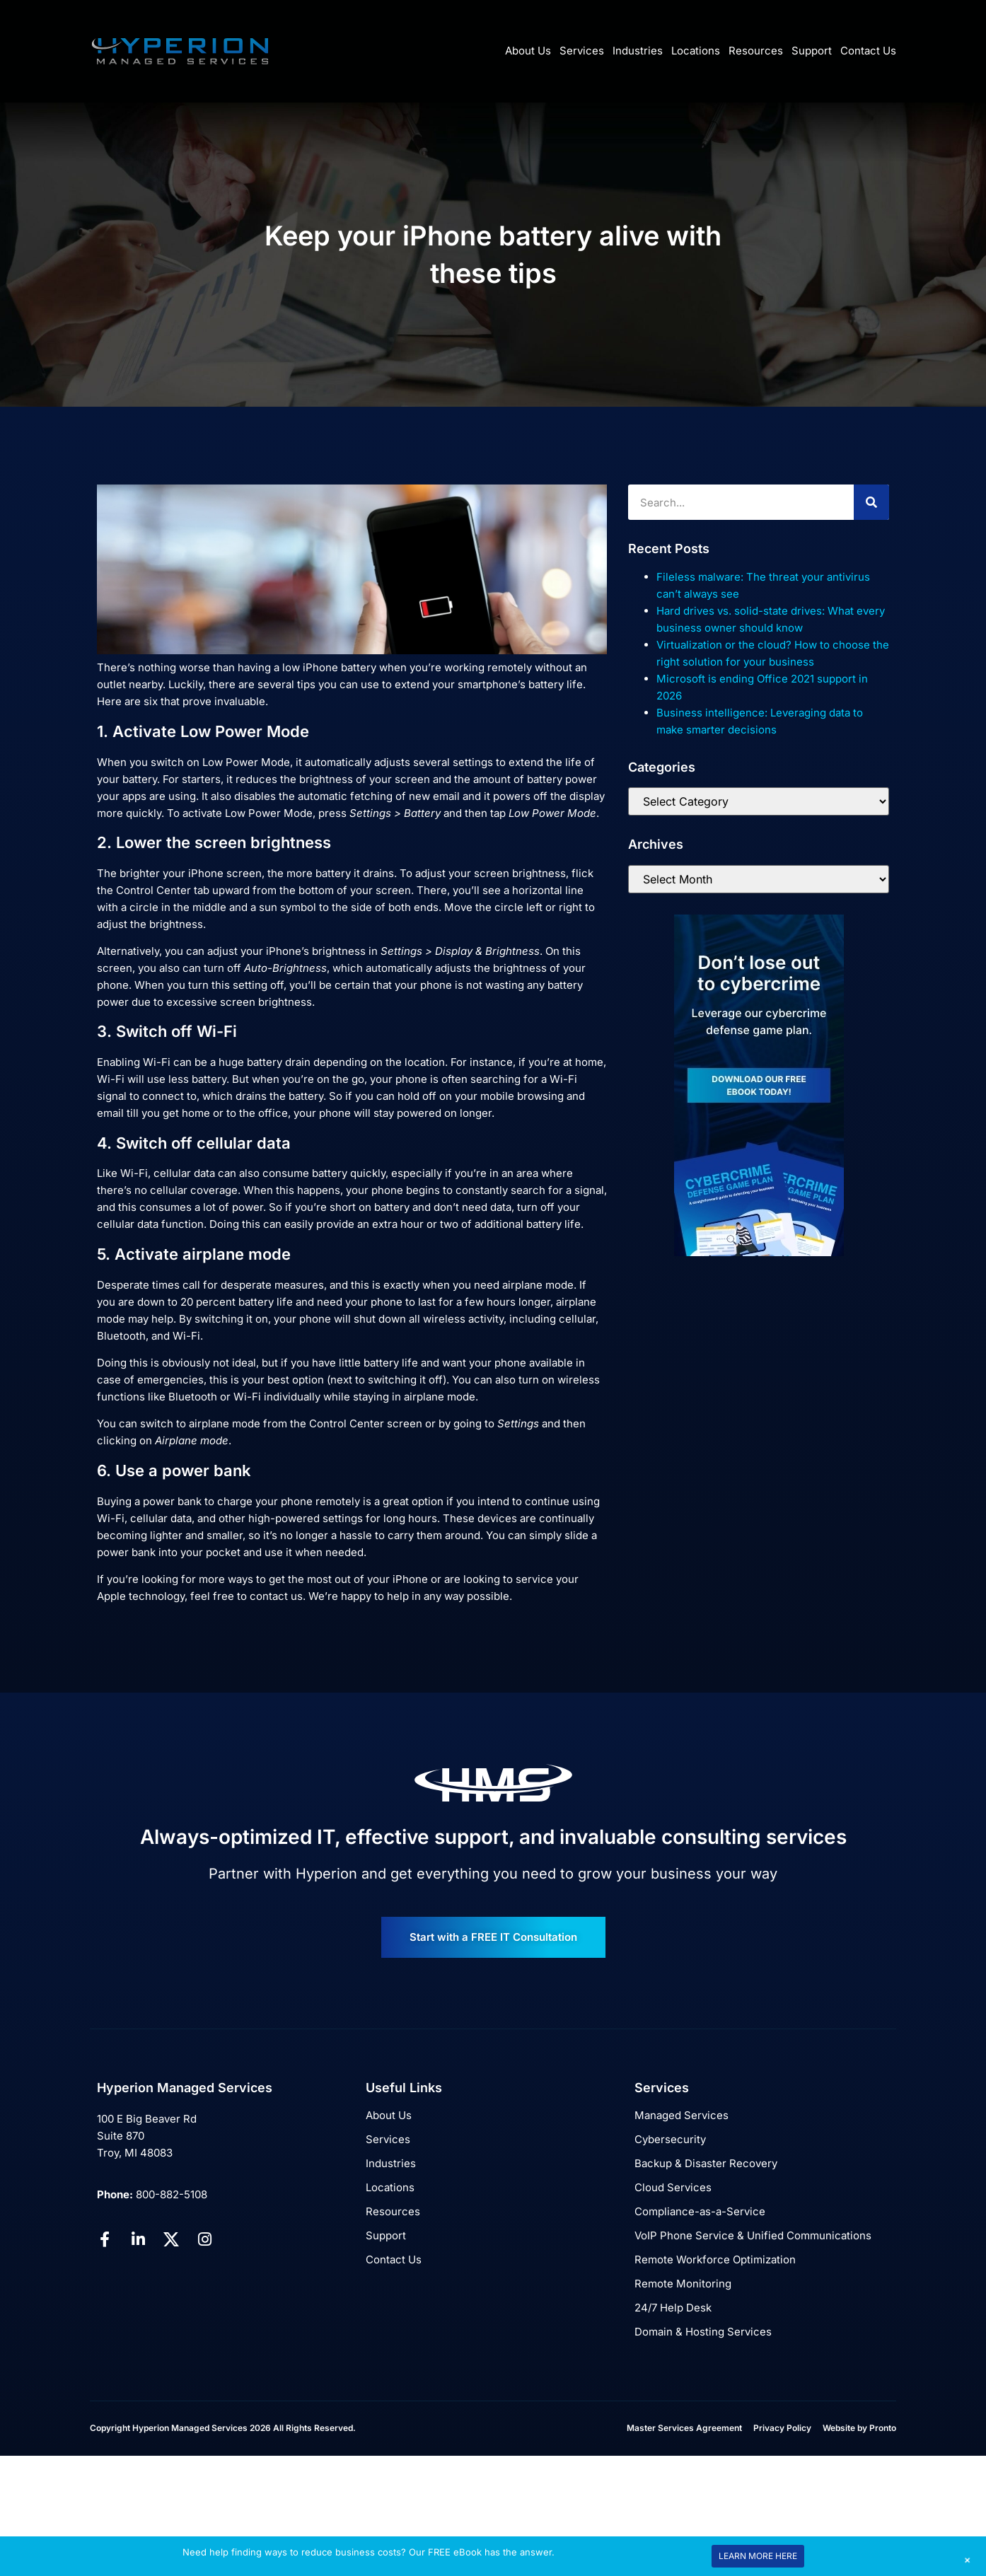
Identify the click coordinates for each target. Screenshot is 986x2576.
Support (811, 50)
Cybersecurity (670, 2139)
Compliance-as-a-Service (699, 2211)
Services (581, 50)
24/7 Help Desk (673, 2307)
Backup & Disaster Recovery (705, 2163)
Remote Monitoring (682, 2283)
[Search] (871, 502)
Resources (756, 50)
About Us (528, 50)
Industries (638, 50)
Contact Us (868, 50)
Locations (695, 50)
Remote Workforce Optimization (715, 2259)
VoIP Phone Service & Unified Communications (752, 2235)
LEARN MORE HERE (758, 2556)
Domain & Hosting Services (703, 2331)
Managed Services (681, 2115)
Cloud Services (673, 2187)
